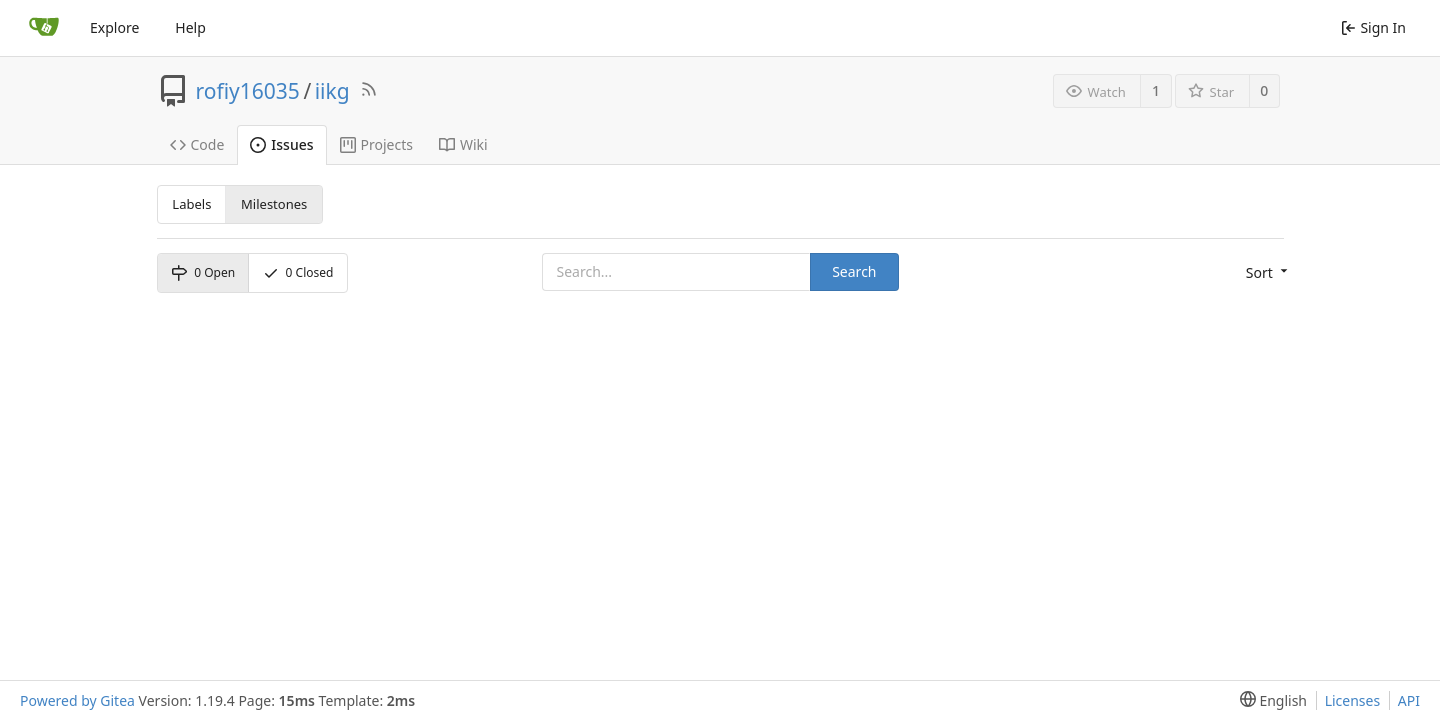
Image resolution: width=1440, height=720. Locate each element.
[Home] (44, 28)
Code (197, 144)
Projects (376, 144)
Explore (114, 27)
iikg (332, 91)
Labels (191, 204)
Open (203, 272)
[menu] (1265, 273)
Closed (298, 272)
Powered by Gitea (77, 700)
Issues (281, 144)
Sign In (1373, 27)
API (1409, 700)
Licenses (1353, 700)
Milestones (274, 204)
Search (854, 271)
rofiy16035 (248, 91)
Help (190, 27)
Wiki (463, 144)
